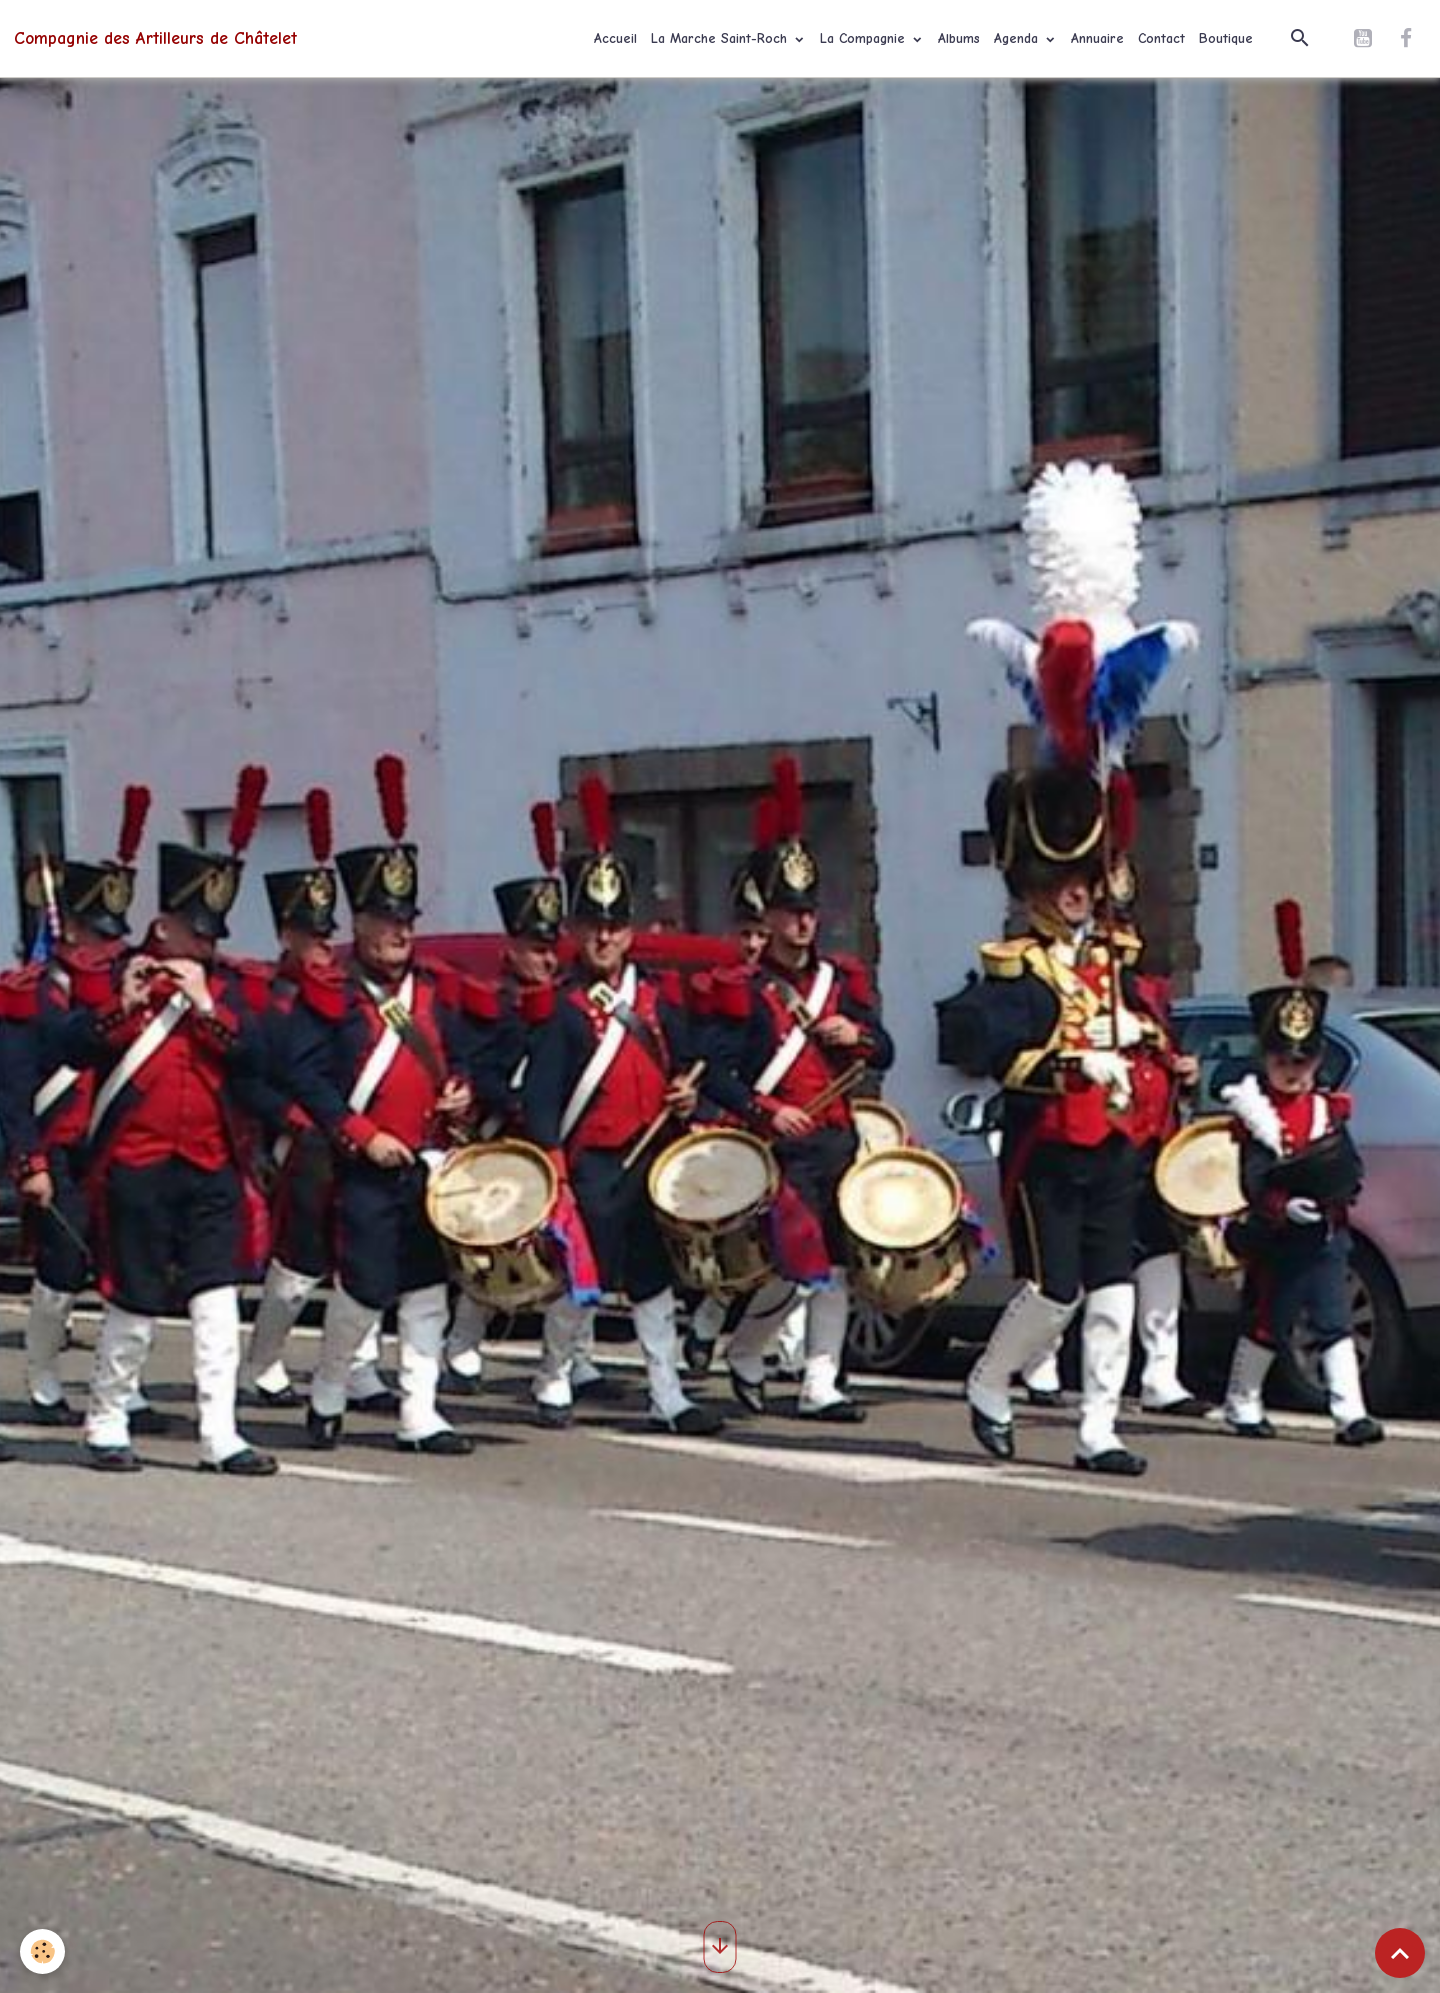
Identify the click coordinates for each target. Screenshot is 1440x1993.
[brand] (155, 38)
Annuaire (1097, 38)
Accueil (615, 38)
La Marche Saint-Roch (721, 38)
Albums (959, 38)
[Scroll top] (1400, 1953)
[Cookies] (42, 1951)
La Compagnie (865, 38)
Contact (1161, 38)
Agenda (1018, 38)
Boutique (1226, 38)
